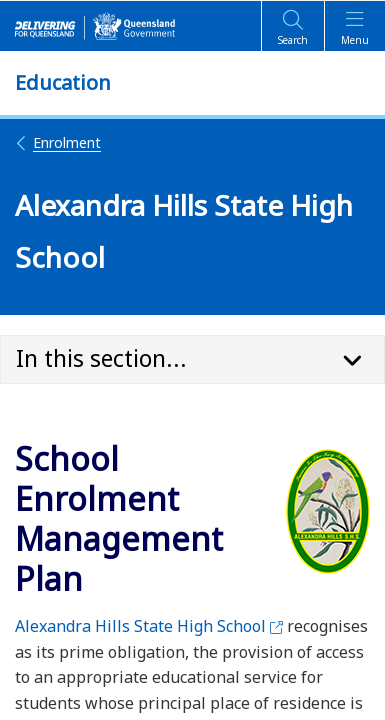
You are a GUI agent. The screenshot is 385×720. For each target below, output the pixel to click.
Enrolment (58, 142)
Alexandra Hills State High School (149, 626)
